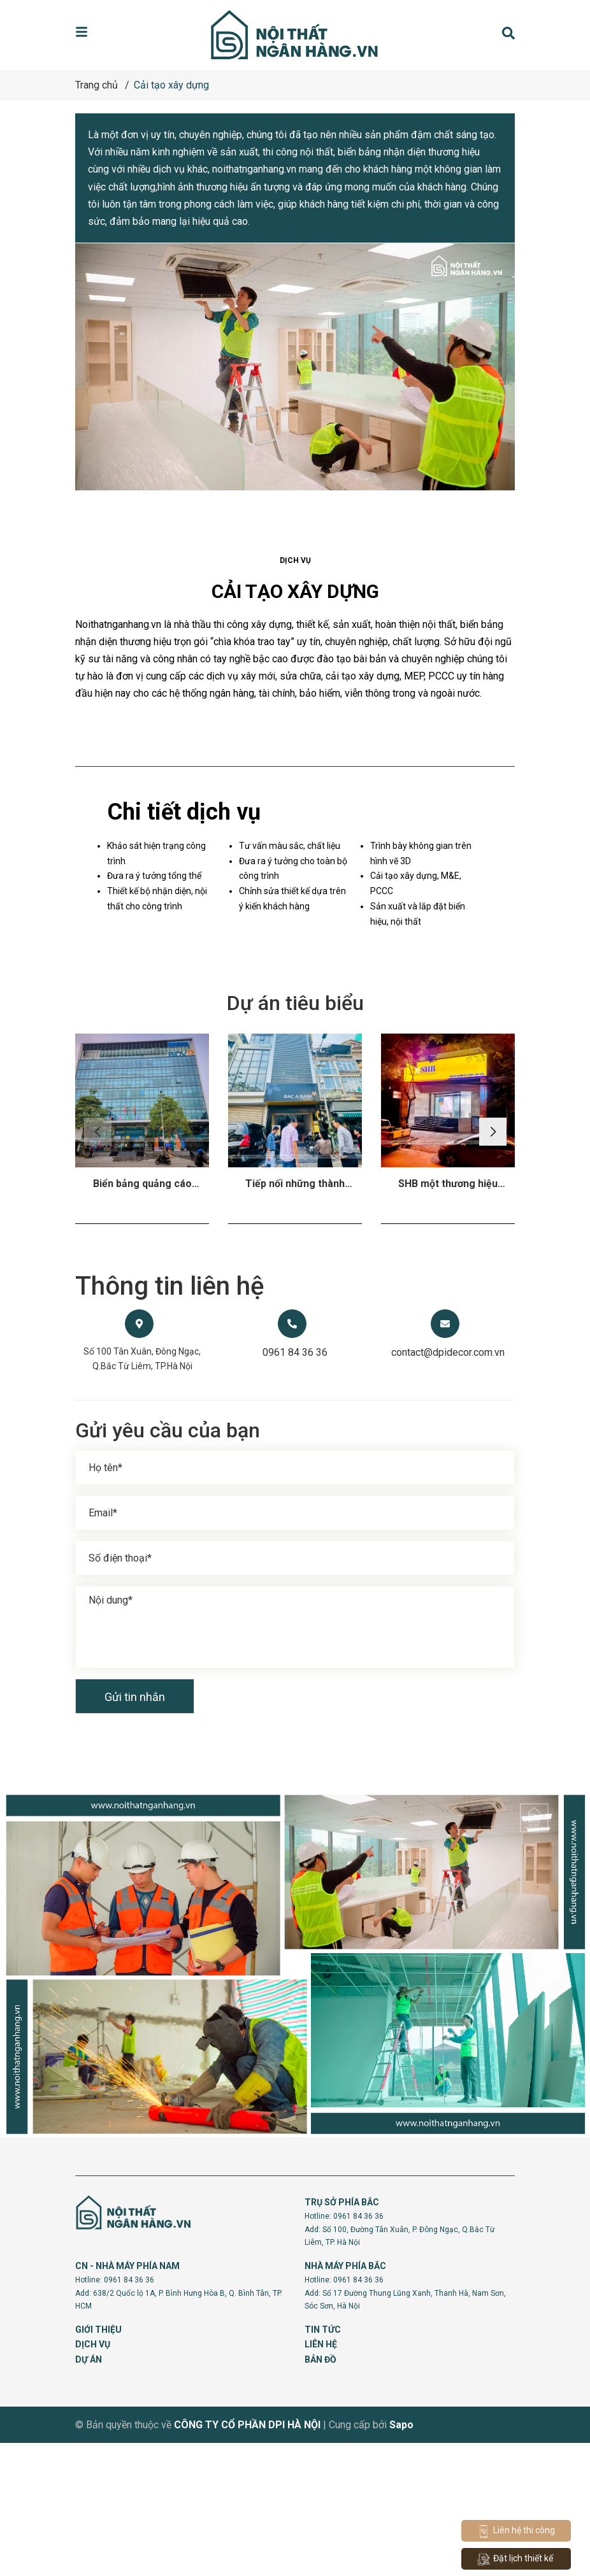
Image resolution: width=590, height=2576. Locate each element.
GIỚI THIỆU (98, 2462)
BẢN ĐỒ (320, 2492)
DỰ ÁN (88, 2492)
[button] (494, 1265)
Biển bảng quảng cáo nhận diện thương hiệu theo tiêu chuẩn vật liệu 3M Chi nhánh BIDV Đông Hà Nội (142, 1317)
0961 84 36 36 (295, 1485)
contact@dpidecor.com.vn (448, 1485)
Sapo (401, 2558)
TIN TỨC (323, 2462)
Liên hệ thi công (516, 2531)
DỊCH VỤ (92, 2477)
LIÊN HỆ (321, 2477)
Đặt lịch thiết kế (515, 2559)
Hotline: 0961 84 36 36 (344, 2349)
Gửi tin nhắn (134, 1830)
